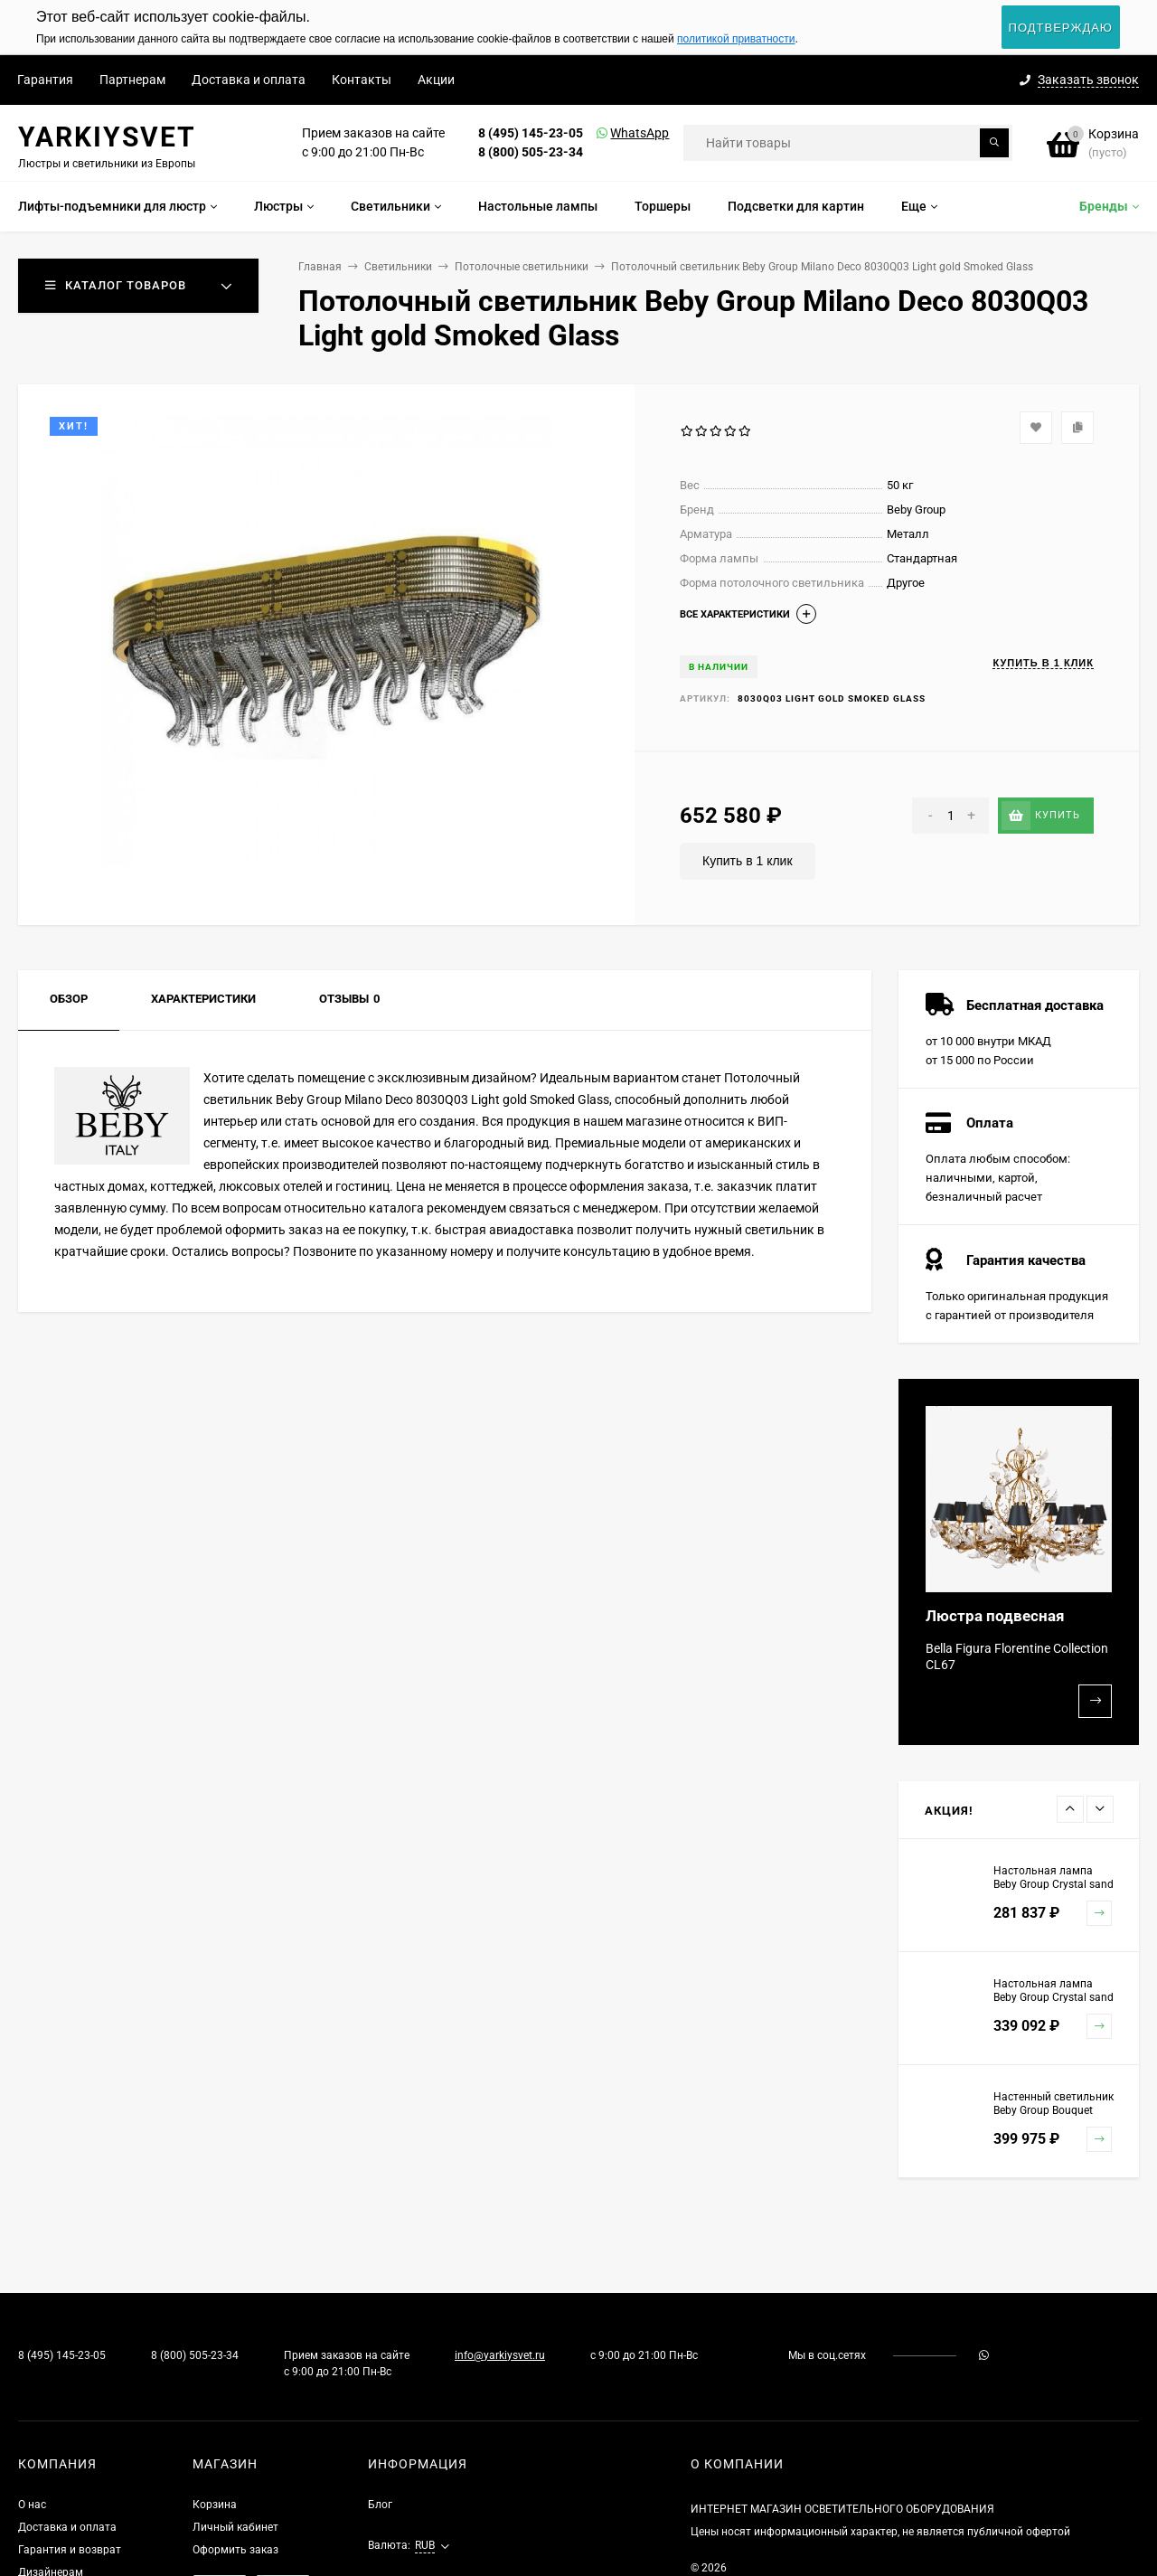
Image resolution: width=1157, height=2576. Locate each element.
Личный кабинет (235, 2527)
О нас (32, 2504)
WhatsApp (616, 133)
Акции (436, 79)
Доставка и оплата (249, 79)
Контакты (361, 79)
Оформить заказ (235, 2549)
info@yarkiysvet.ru (500, 2355)
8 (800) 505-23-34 (530, 152)
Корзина (215, 2504)
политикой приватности (736, 39)
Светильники (398, 266)
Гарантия (45, 79)
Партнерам (132, 79)
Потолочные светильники (521, 266)
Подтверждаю (1061, 27)
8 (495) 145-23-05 (530, 133)
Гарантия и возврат (69, 2549)
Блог (380, 2504)
